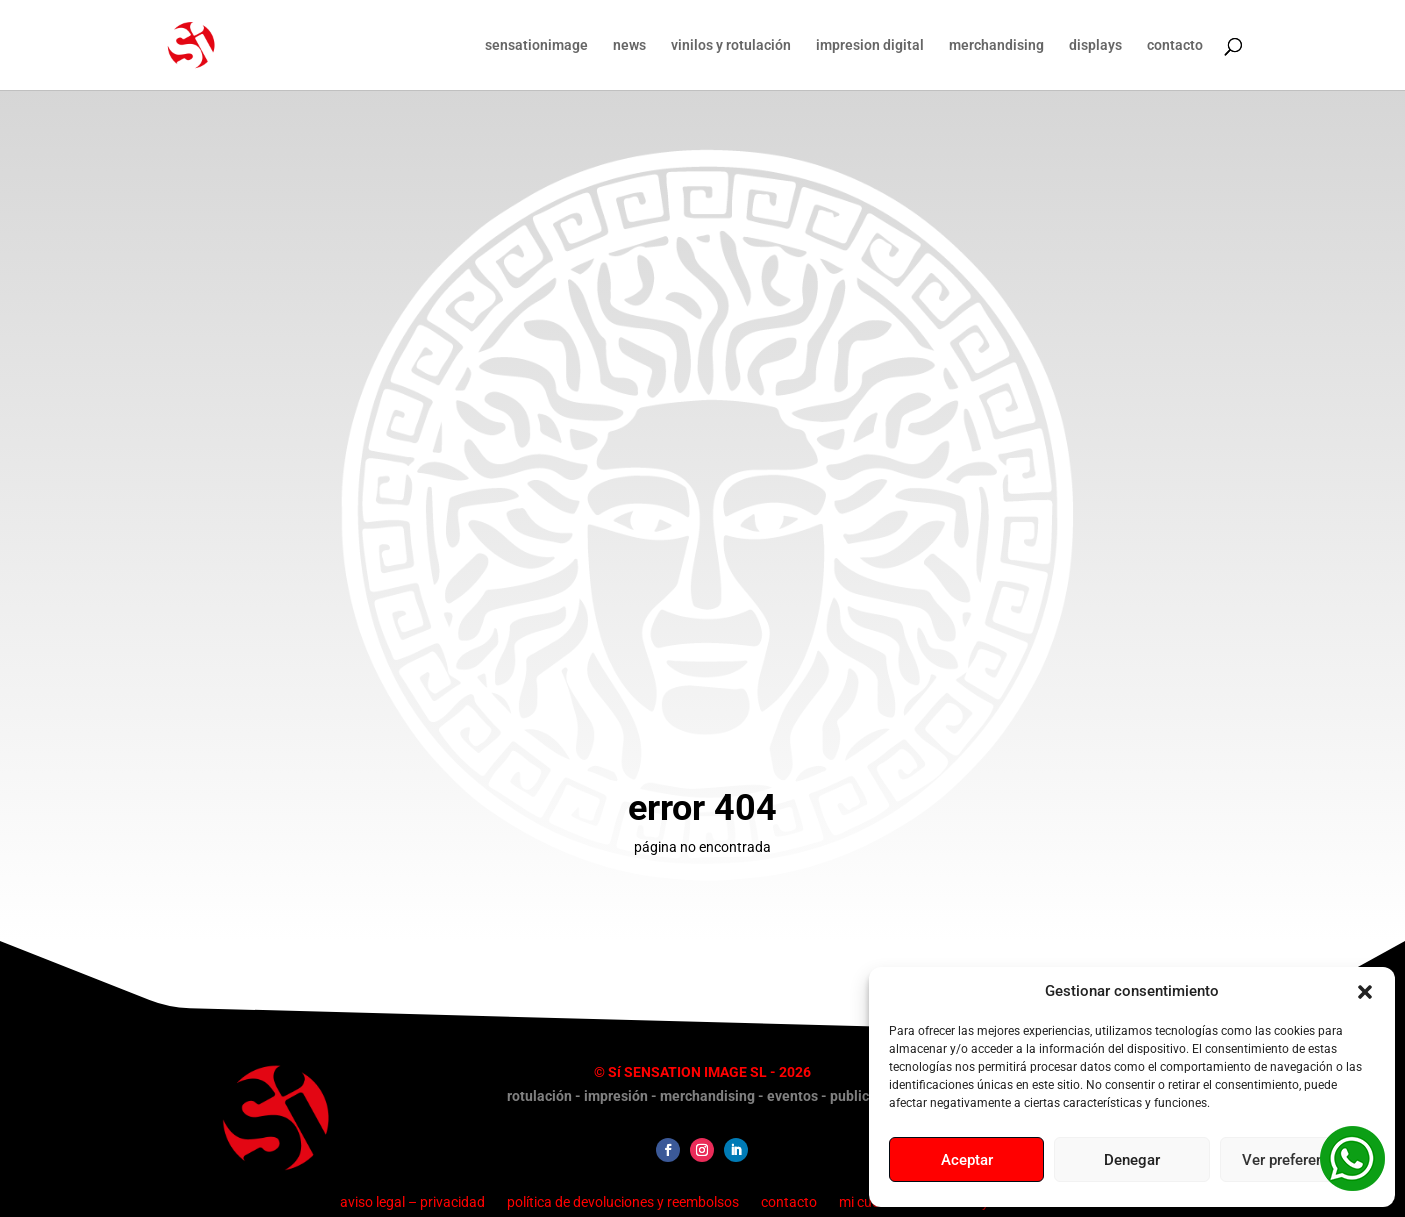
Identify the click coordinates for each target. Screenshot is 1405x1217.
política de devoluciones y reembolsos (623, 1201)
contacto (1175, 45)
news (629, 45)
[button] (1365, 992)
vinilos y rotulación (731, 45)
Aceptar (967, 1160)
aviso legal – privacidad (412, 1201)
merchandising (996, 45)
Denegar (1132, 1160)
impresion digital (870, 45)
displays (1095, 45)
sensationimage (536, 45)
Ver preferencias (1297, 1160)
